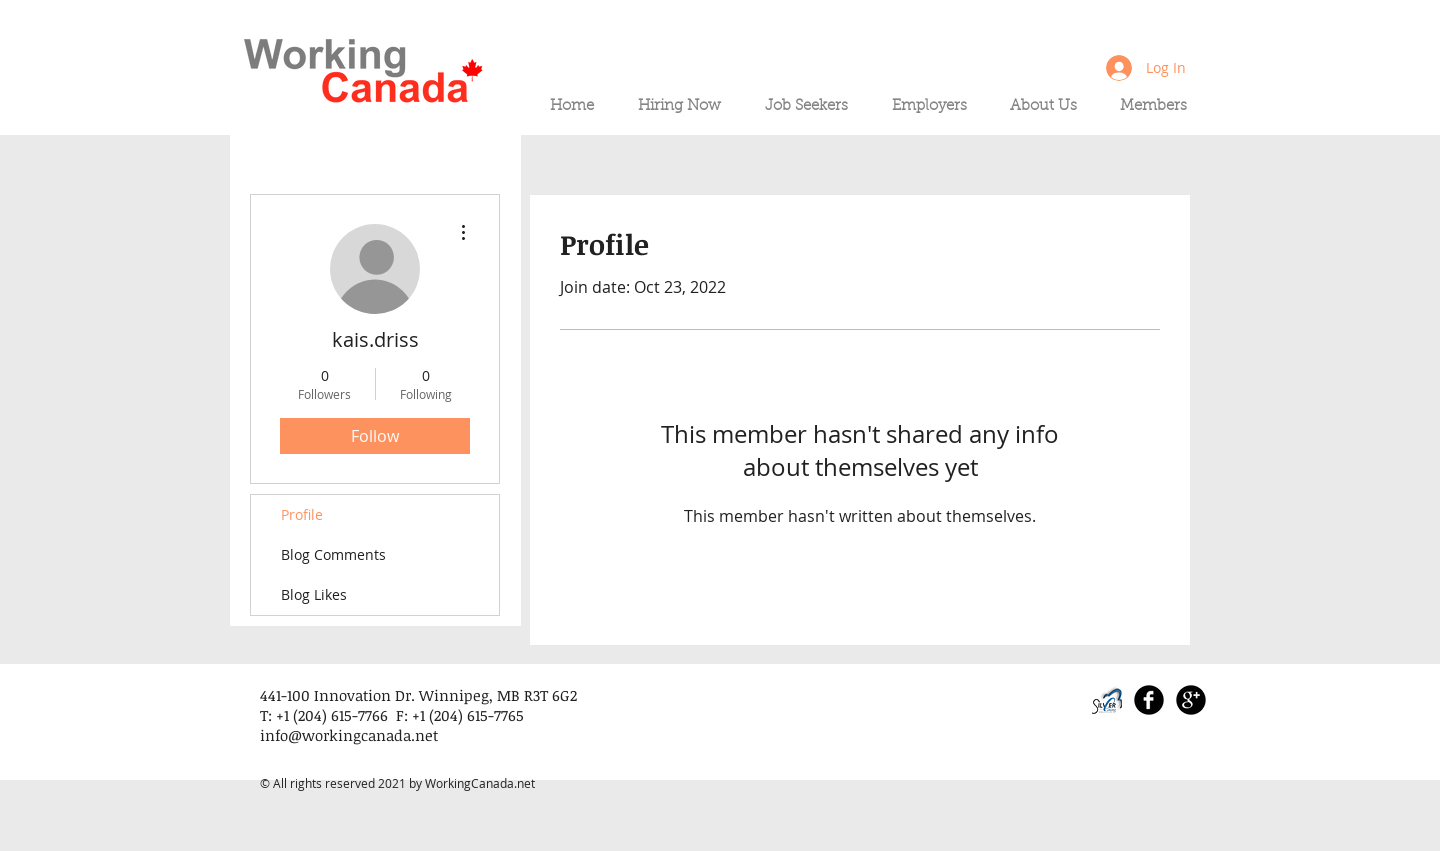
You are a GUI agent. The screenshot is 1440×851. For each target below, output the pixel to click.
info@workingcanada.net (349, 735)
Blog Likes (314, 594)
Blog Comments (333, 554)
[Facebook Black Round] (1149, 700)
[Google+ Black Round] (1191, 700)
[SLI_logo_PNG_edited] (1107, 700)
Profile (302, 514)
